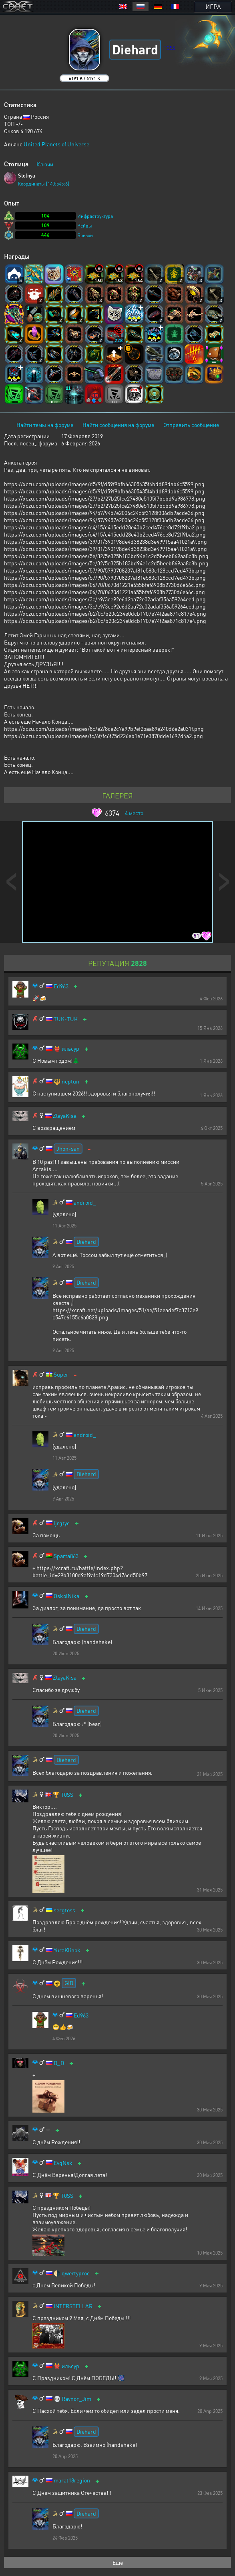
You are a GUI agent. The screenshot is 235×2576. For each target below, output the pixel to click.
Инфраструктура (95, 216)
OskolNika (66, 1595)
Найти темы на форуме (44, 424)
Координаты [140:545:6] (43, 184)
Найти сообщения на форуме (118, 424)
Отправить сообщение (191, 424)
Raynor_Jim (76, 2398)
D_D (59, 2062)
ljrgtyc (62, 1523)
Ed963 (61, 986)
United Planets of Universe (56, 144)
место (134, 812)
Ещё (117, 2562)
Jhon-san (68, 1148)
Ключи (44, 164)
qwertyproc (76, 2273)
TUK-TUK (66, 1019)
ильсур (70, 1048)
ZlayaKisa (64, 1115)
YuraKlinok (67, 1950)
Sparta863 (66, 1555)
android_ (85, 1202)
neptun (70, 1081)
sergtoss (64, 1910)
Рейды (84, 226)
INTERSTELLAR (73, 2306)
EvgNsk (63, 2162)
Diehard (86, 1241)
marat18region (72, 2480)
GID (68, 1982)
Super (61, 1374)
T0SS (67, 1794)
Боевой (85, 235)
